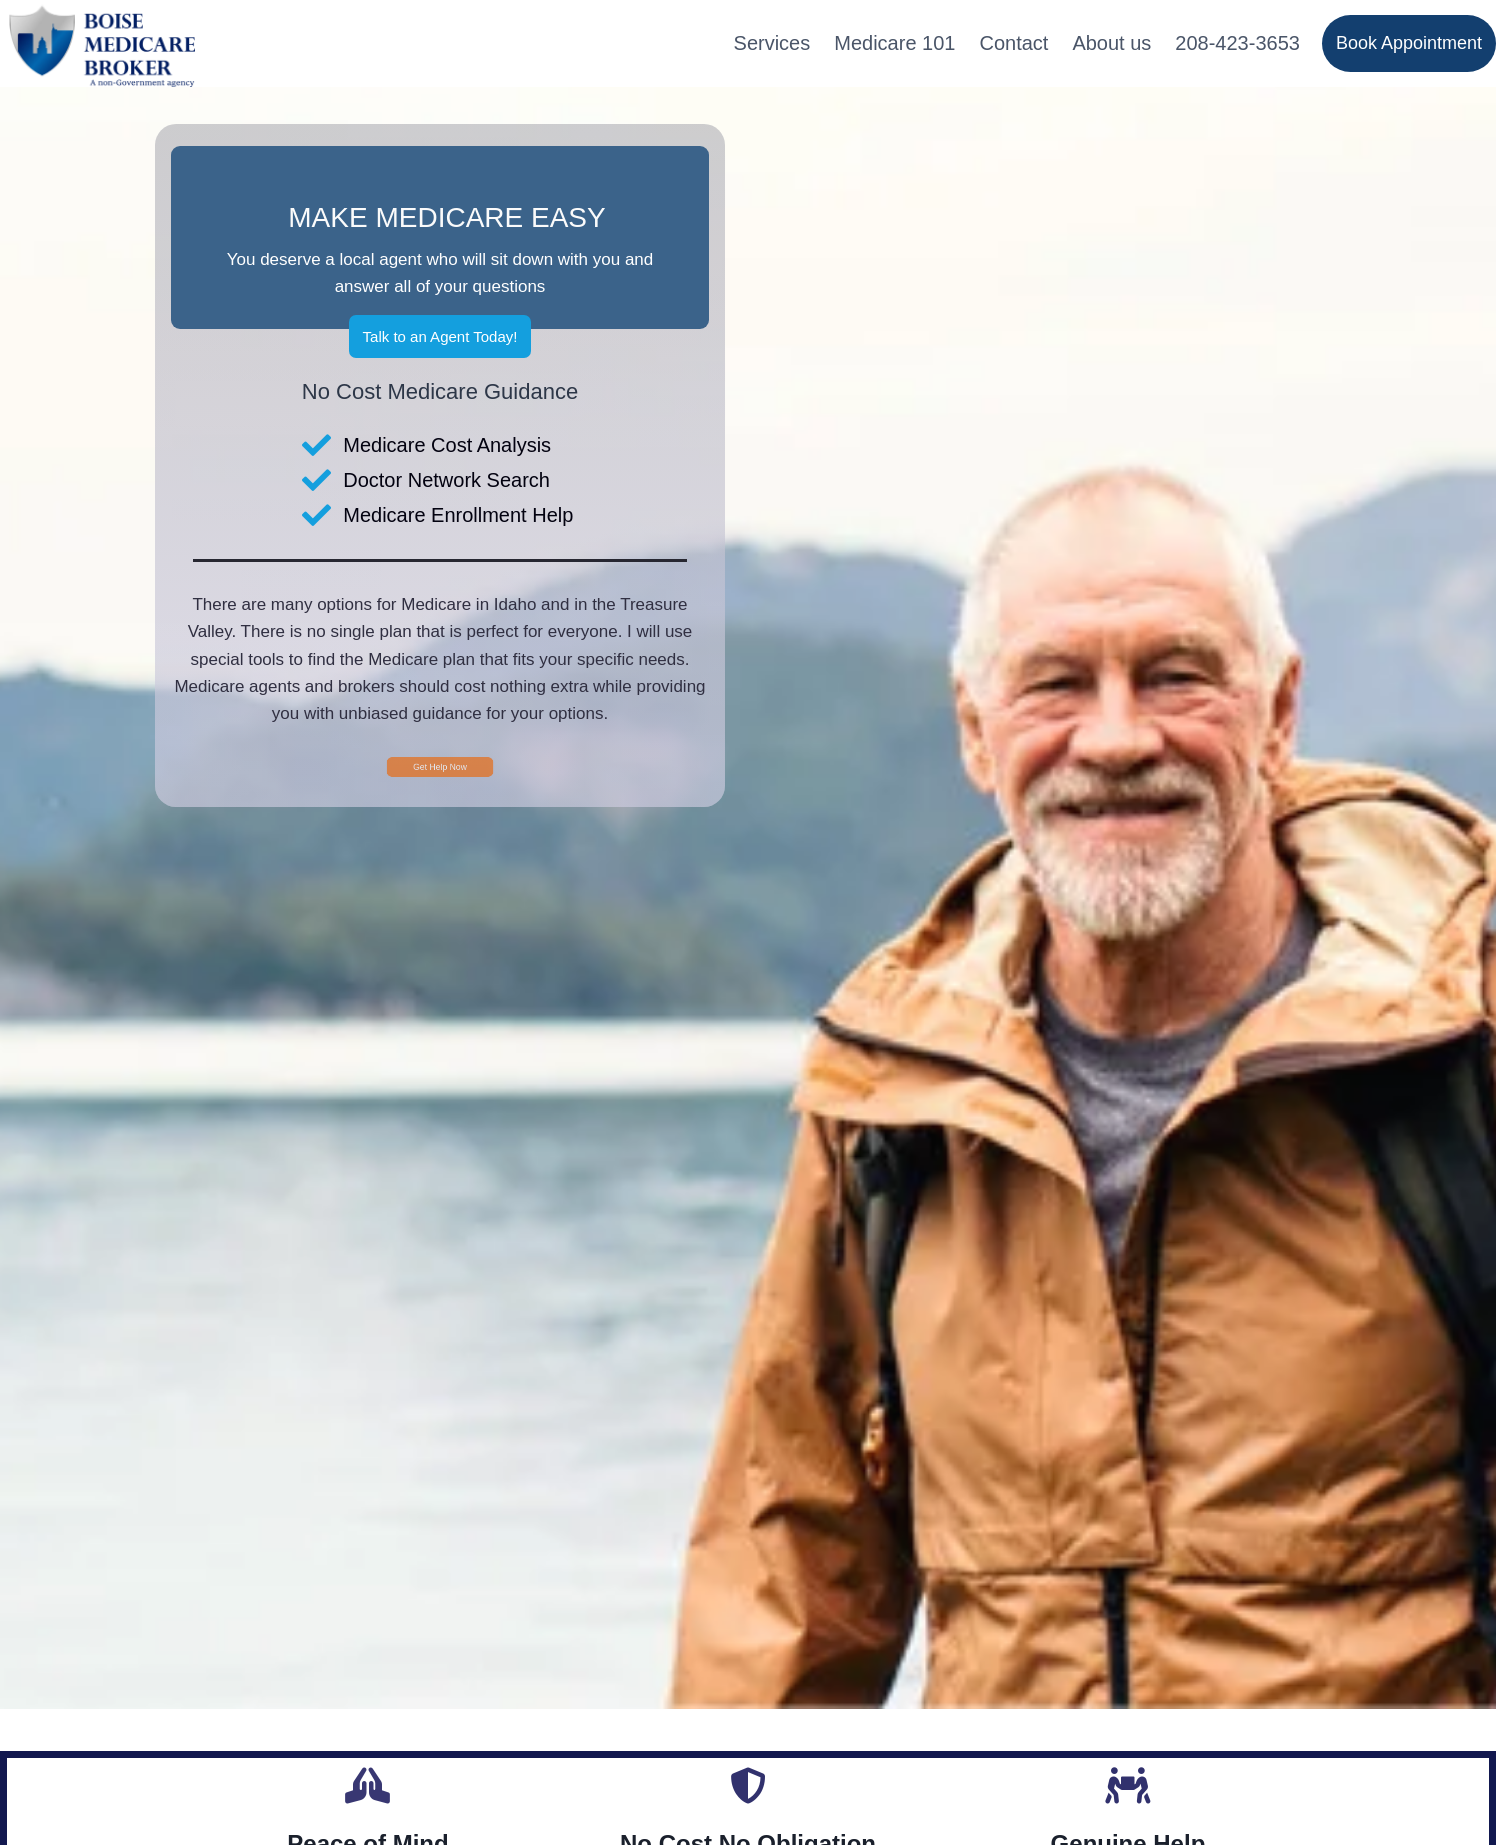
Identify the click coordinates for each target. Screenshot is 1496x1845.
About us (1111, 43)
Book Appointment (1409, 43)
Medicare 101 (894, 43)
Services (772, 43)
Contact (1013, 43)
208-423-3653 (1237, 43)
